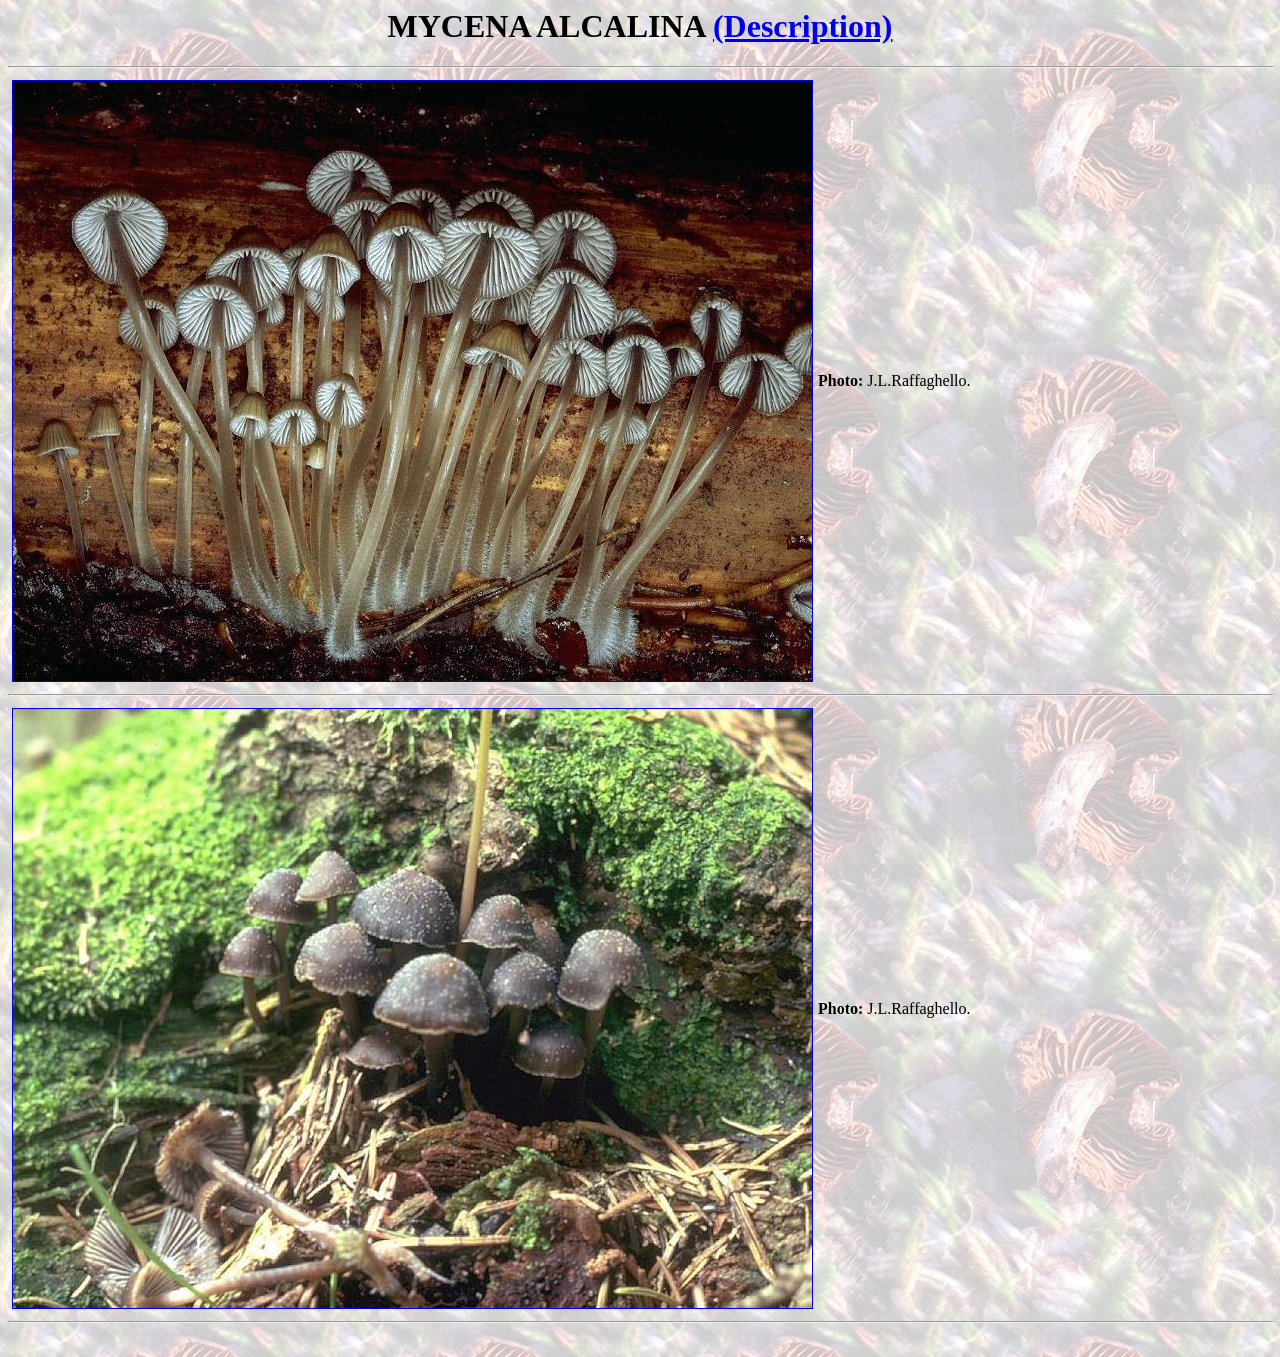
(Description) (803, 26)
